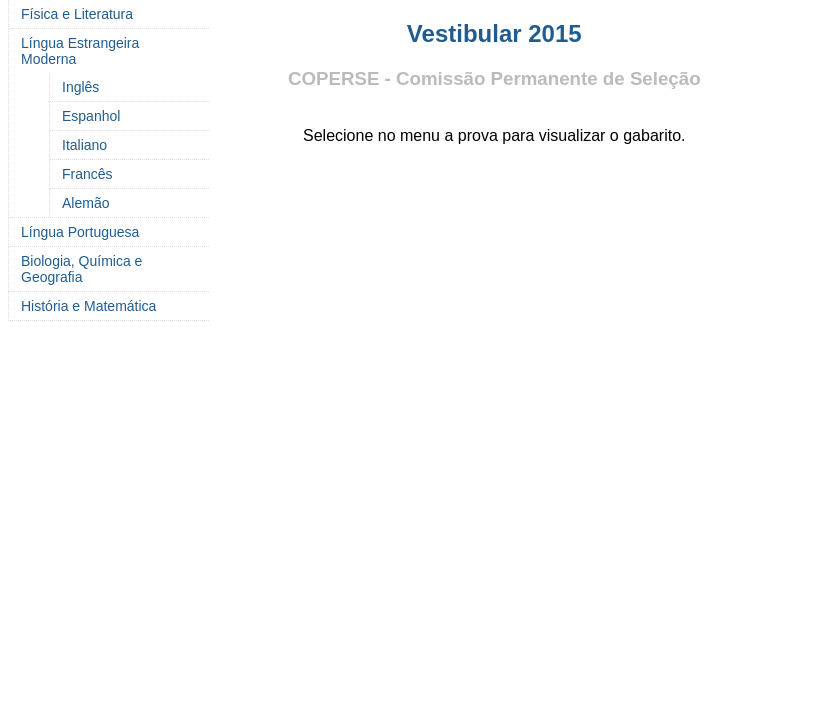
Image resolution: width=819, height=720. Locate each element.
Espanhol (91, 116)
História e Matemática (88, 306)
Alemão (85, 203)
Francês (87, 174)
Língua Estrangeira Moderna (80, 51)
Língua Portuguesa (80, 232)
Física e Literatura (77, 14)
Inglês (80, 87)
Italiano (84, 145)
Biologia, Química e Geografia (81, 269)
